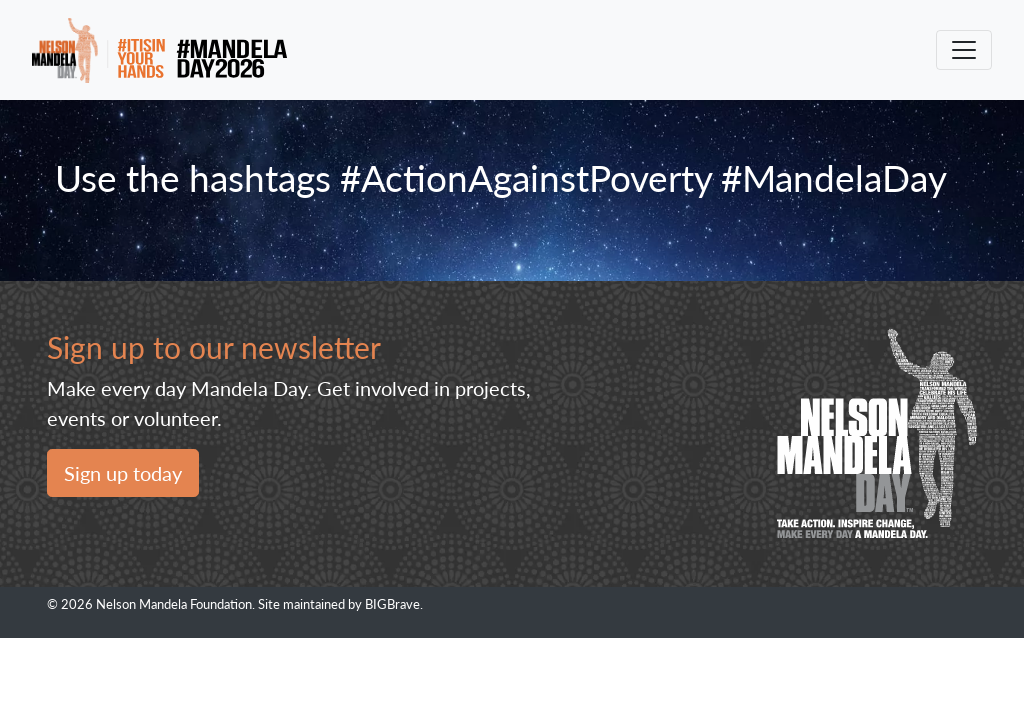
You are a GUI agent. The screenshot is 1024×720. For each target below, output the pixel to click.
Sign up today (123, 473)
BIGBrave (392, 604)
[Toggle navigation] (964, 50)
